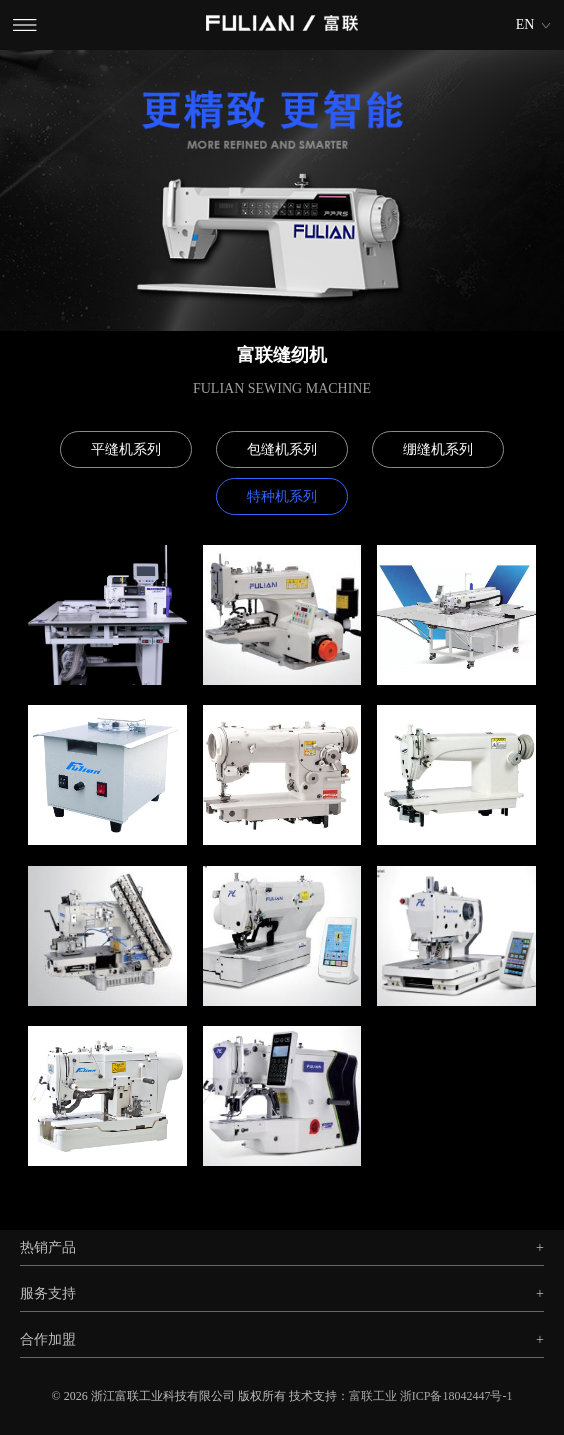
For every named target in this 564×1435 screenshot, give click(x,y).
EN (525, 24)
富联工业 (373, 1396)
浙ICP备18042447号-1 (456, 1396)
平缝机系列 (126, 449)
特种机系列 (282, 496)
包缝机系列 (282, 449)
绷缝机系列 (438, 449)
